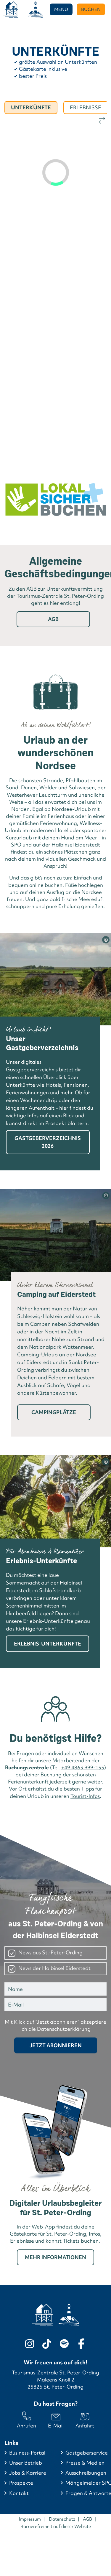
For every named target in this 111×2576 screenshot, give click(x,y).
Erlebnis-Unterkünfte (47, 1643)
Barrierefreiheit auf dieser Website (55, 2526)
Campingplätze (53, 1412)
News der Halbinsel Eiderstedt (54, 1968)
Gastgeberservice (86, 2452)
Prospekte (21, 2482)
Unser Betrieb (25, 2462)
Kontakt (19, 2493)
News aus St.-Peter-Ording (50, 1952)
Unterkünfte (31, 107)
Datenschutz (62, 2519)
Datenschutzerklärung (64, 2028)
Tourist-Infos (85, 1796)
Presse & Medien (84, 2462)
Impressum (30, 2519)
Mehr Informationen (55, 2257)
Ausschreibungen (85, 2472)
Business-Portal (27, 2452)
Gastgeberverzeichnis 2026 (48, 1142)
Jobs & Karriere (27, 2472)
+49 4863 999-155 (82, 1767)
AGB (53, 619)
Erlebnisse (85, 107)
